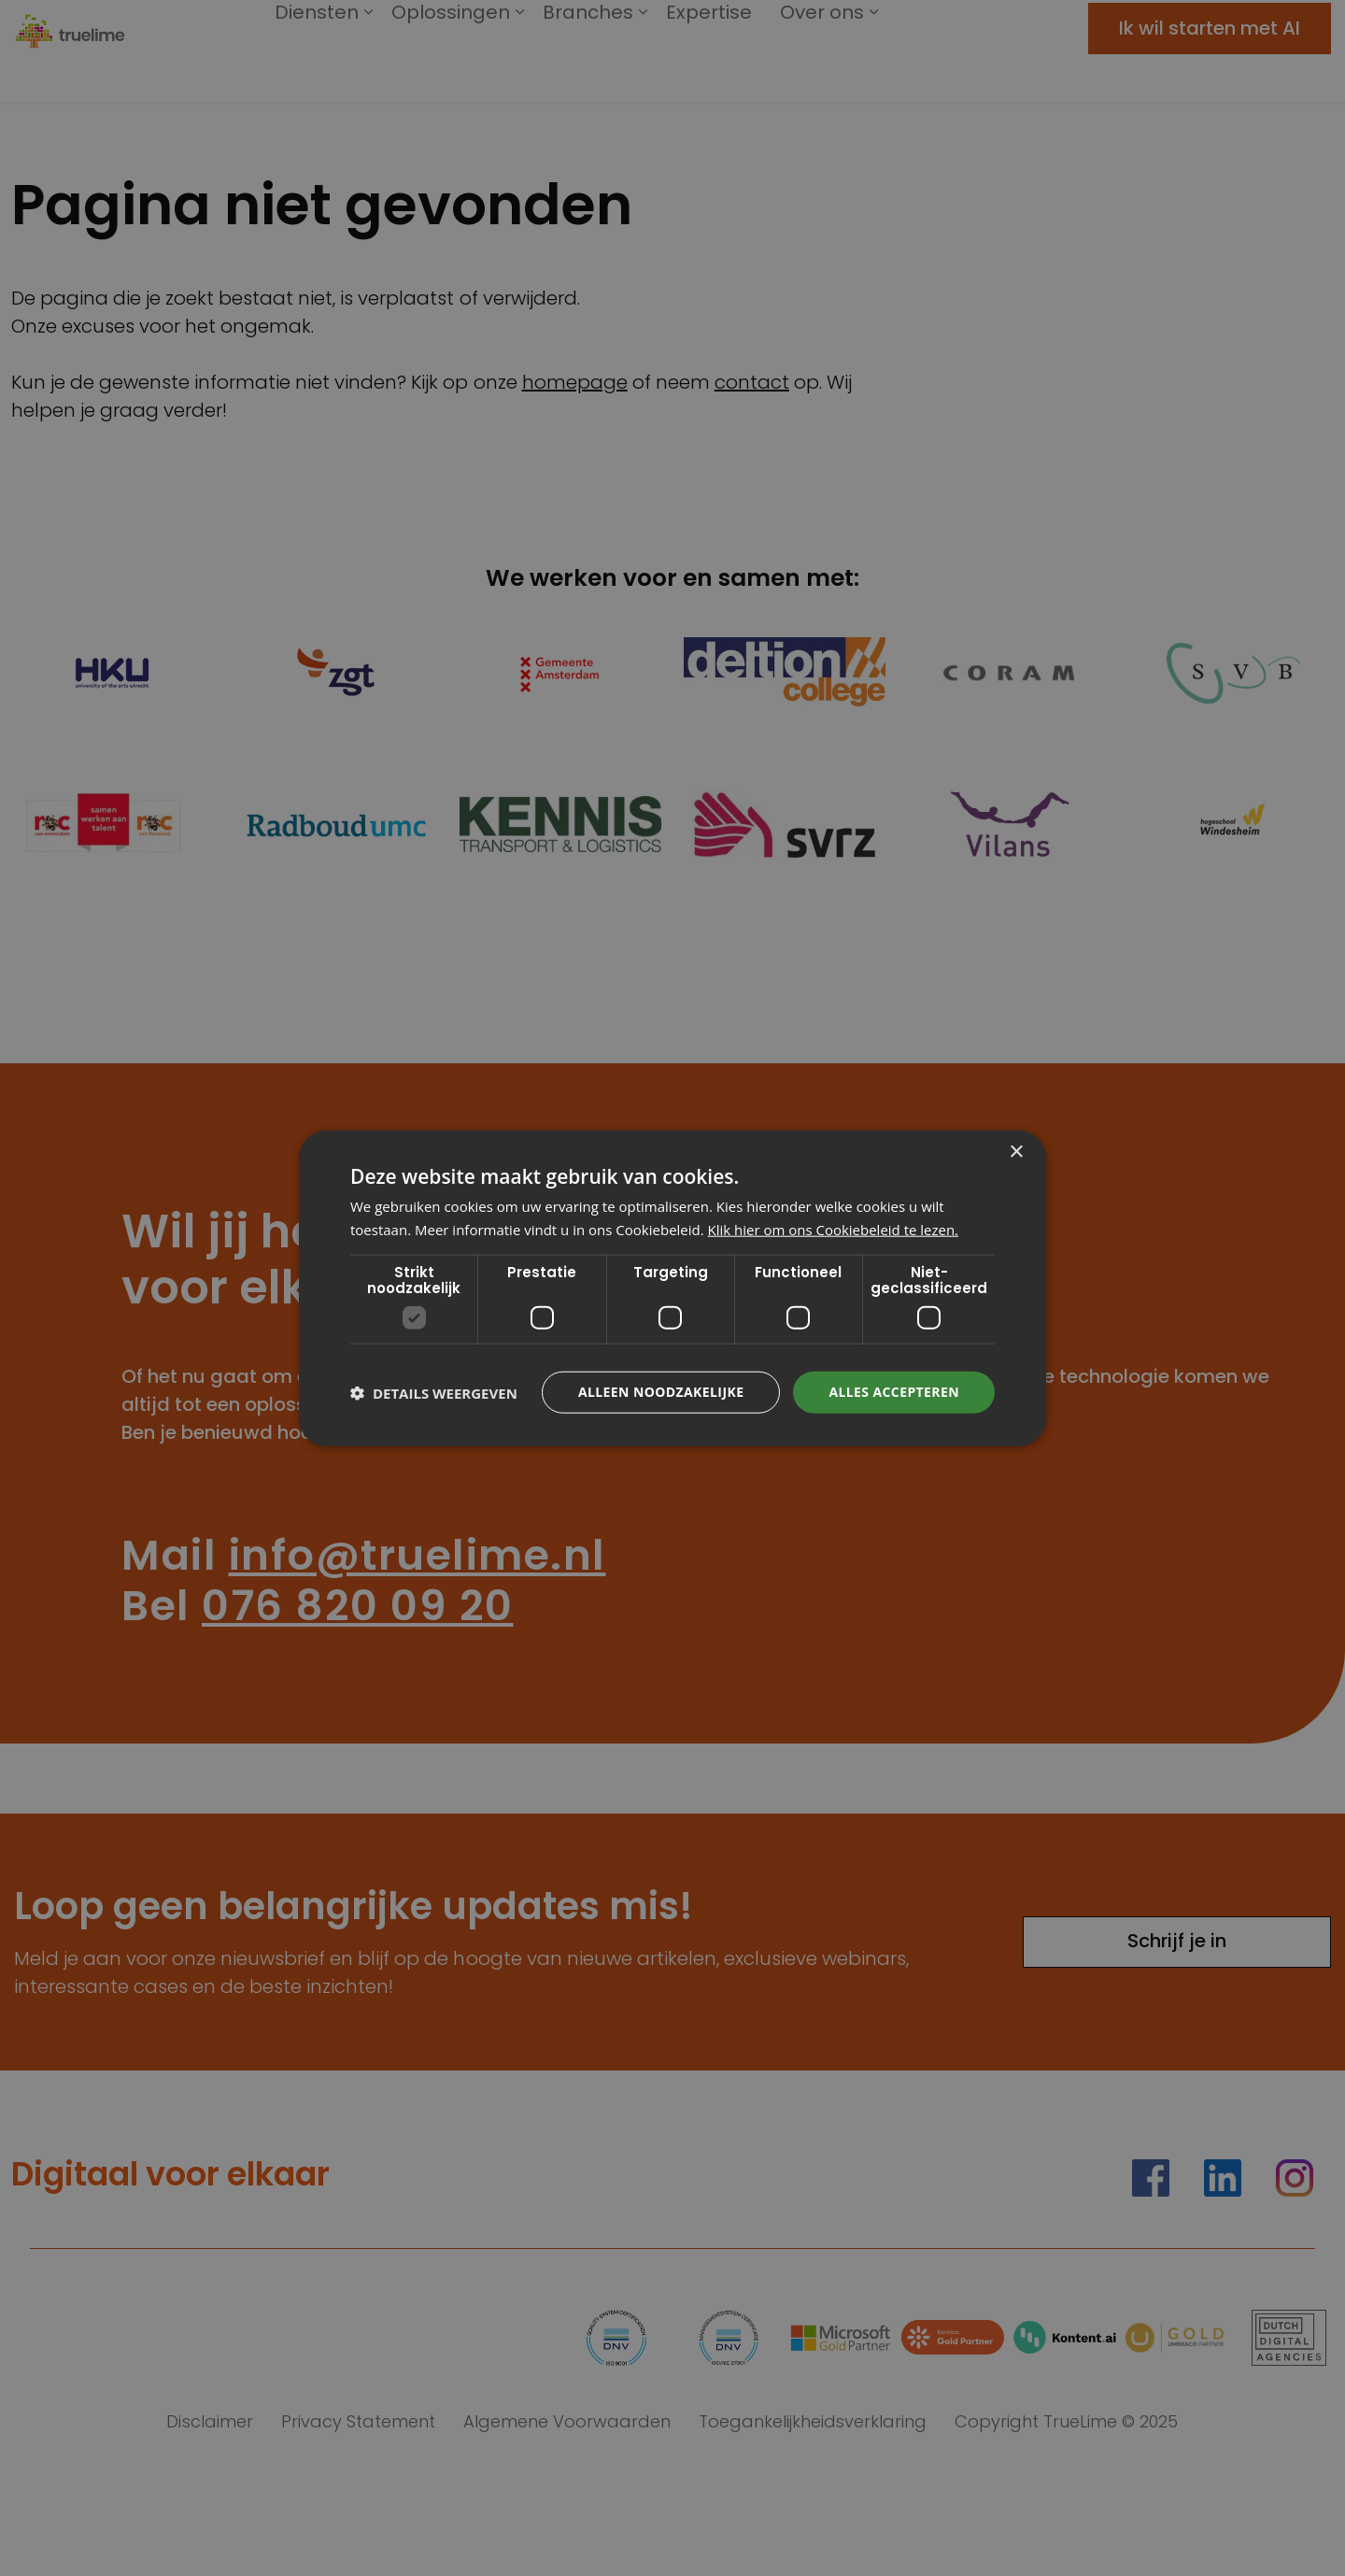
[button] (433, 1392)
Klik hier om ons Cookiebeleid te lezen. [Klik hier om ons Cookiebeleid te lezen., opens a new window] (833, 1228)
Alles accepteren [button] (893, 1392)
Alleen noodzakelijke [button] (660, 1392)
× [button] (1016, 1152)
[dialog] (672, 1288)
